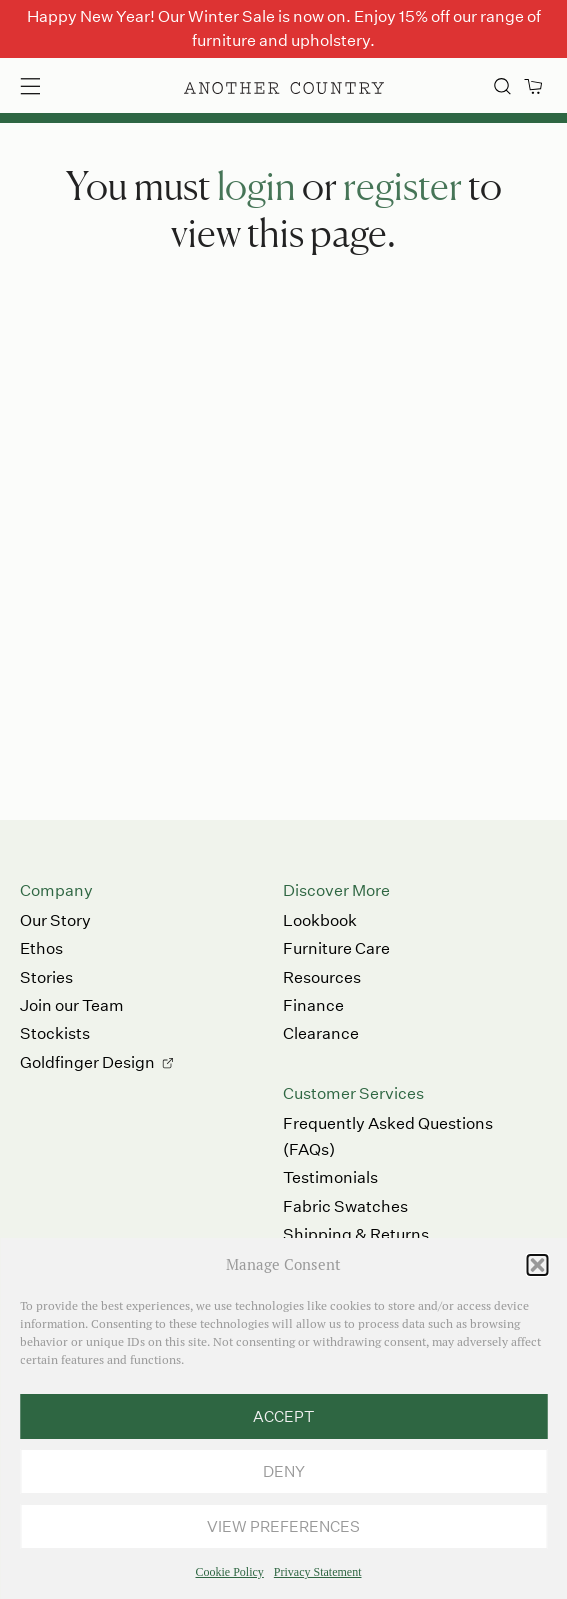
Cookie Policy (230, 1572)
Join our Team (72, 1005)
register (402, 185)
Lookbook (320, 920)
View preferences (283, 1526)
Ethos (41, 948)
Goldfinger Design (87, 1062)
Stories (46, 977)
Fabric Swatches (345, 1206)
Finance (313, 1005)
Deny (284, 1471)
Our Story (55, 920)
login (256, 185)
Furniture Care (336, 948)
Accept (283, 1416)
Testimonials (330, 1177)
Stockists (55, 1033)
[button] (537, 1265)
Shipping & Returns (356, 1234)
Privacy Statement (318, 1572)
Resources (322, 977)
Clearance (321, 1033)
